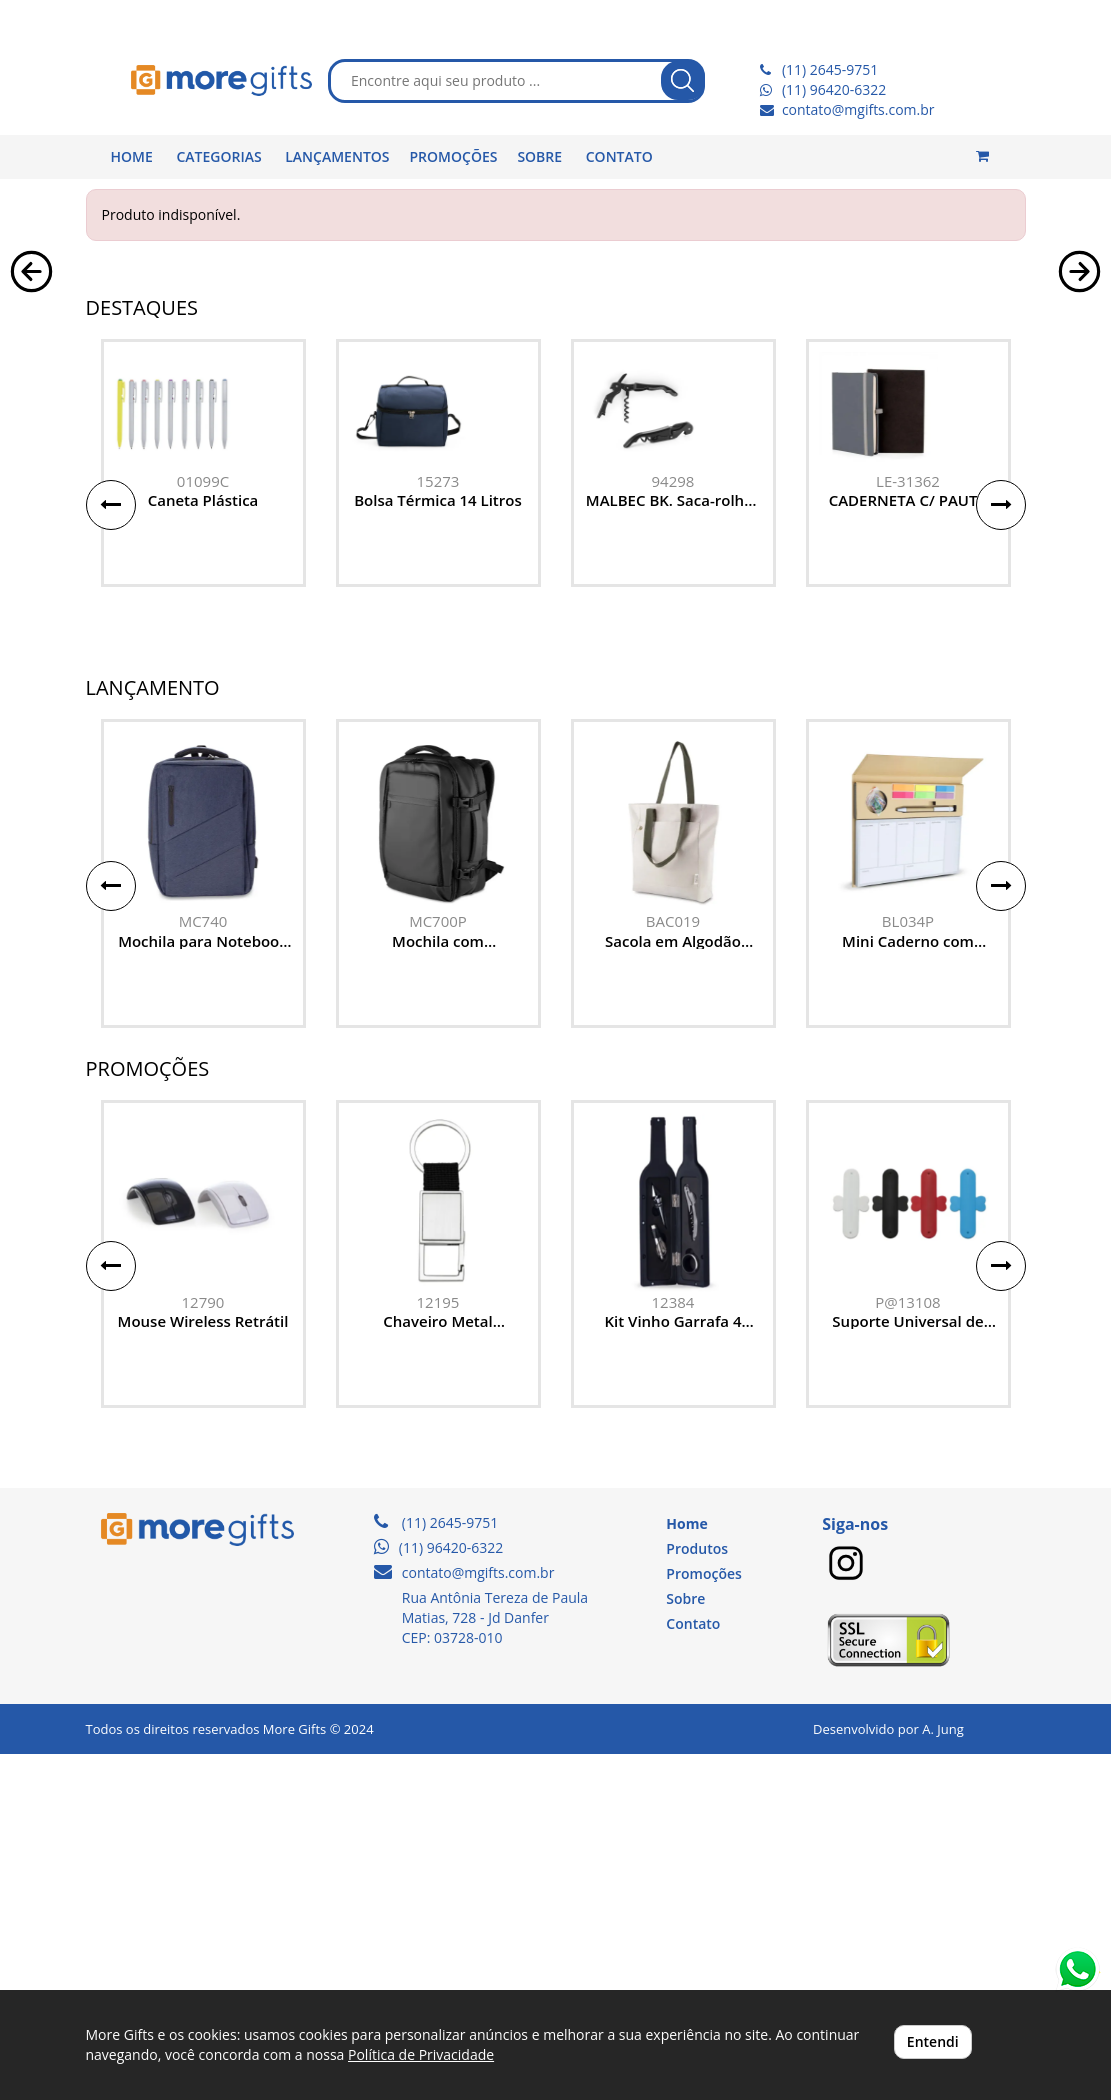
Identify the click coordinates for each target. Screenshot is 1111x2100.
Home (686, 1869)
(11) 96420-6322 (834, 89)
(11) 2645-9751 (830, 69)
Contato (693, 1969)
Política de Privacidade (421, 2054)
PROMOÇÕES (454, 156)
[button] (31, 431)
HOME (132, 156)
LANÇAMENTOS (337, 156)
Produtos (697, 1894)
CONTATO (619, 156)
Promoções (703, 1919)
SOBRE (539, 156)
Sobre (685, 1944)
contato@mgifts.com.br (858, 109)
